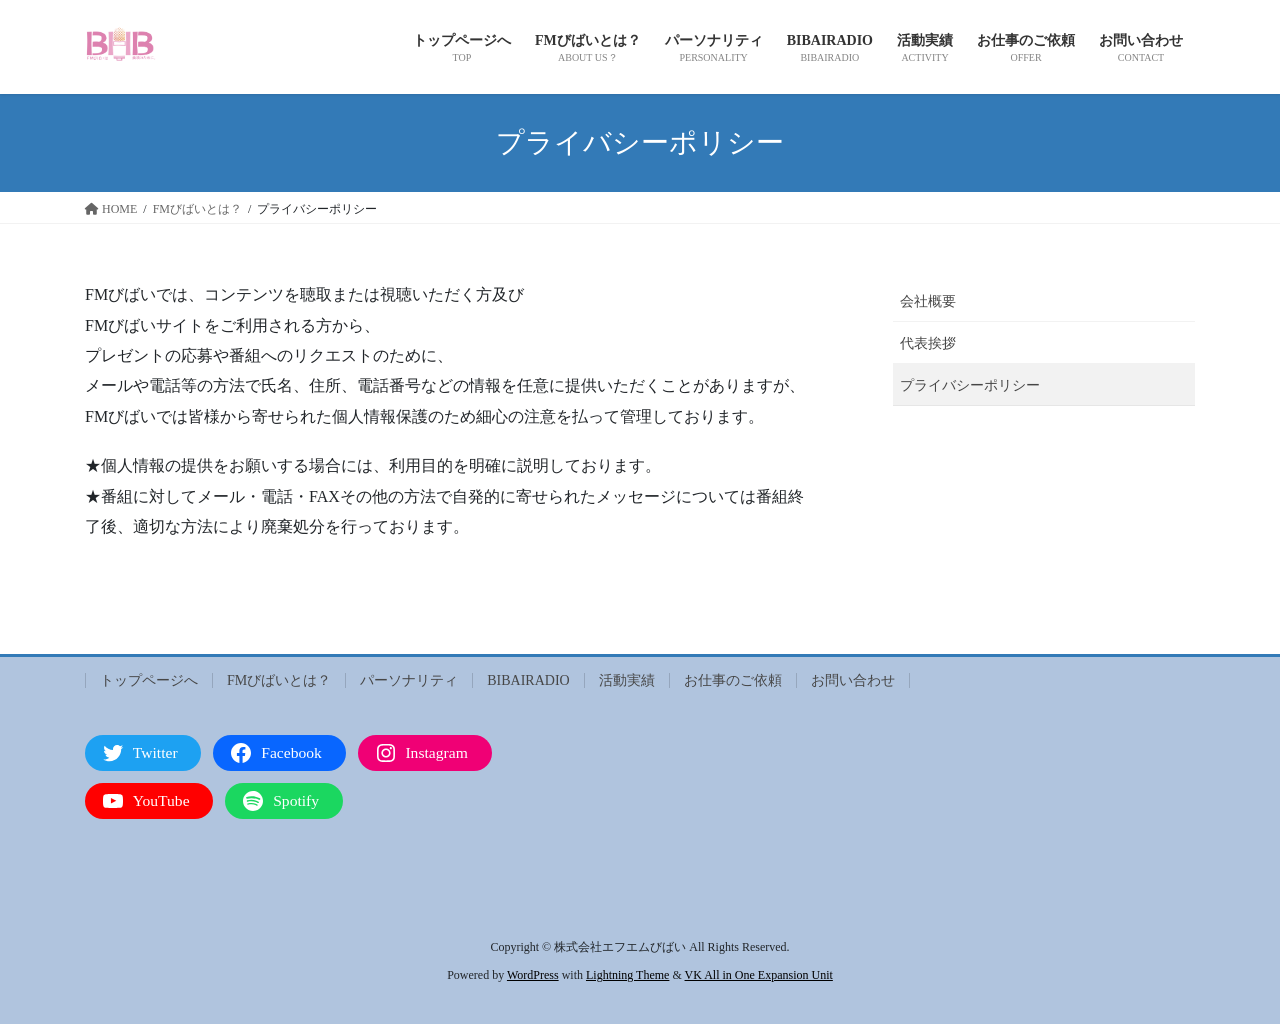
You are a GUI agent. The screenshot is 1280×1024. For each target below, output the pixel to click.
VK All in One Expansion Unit (759, 975)
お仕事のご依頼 (733, 680)
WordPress (533, 975)
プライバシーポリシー (970, 385)
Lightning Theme (627, 975)
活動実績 (627, 680)
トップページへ (149, 680)
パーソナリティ (409, 680)
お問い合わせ (853, 680)
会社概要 (928, 301)
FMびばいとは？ (279, 680)
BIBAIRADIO (528, 680)
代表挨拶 (928, 343)
